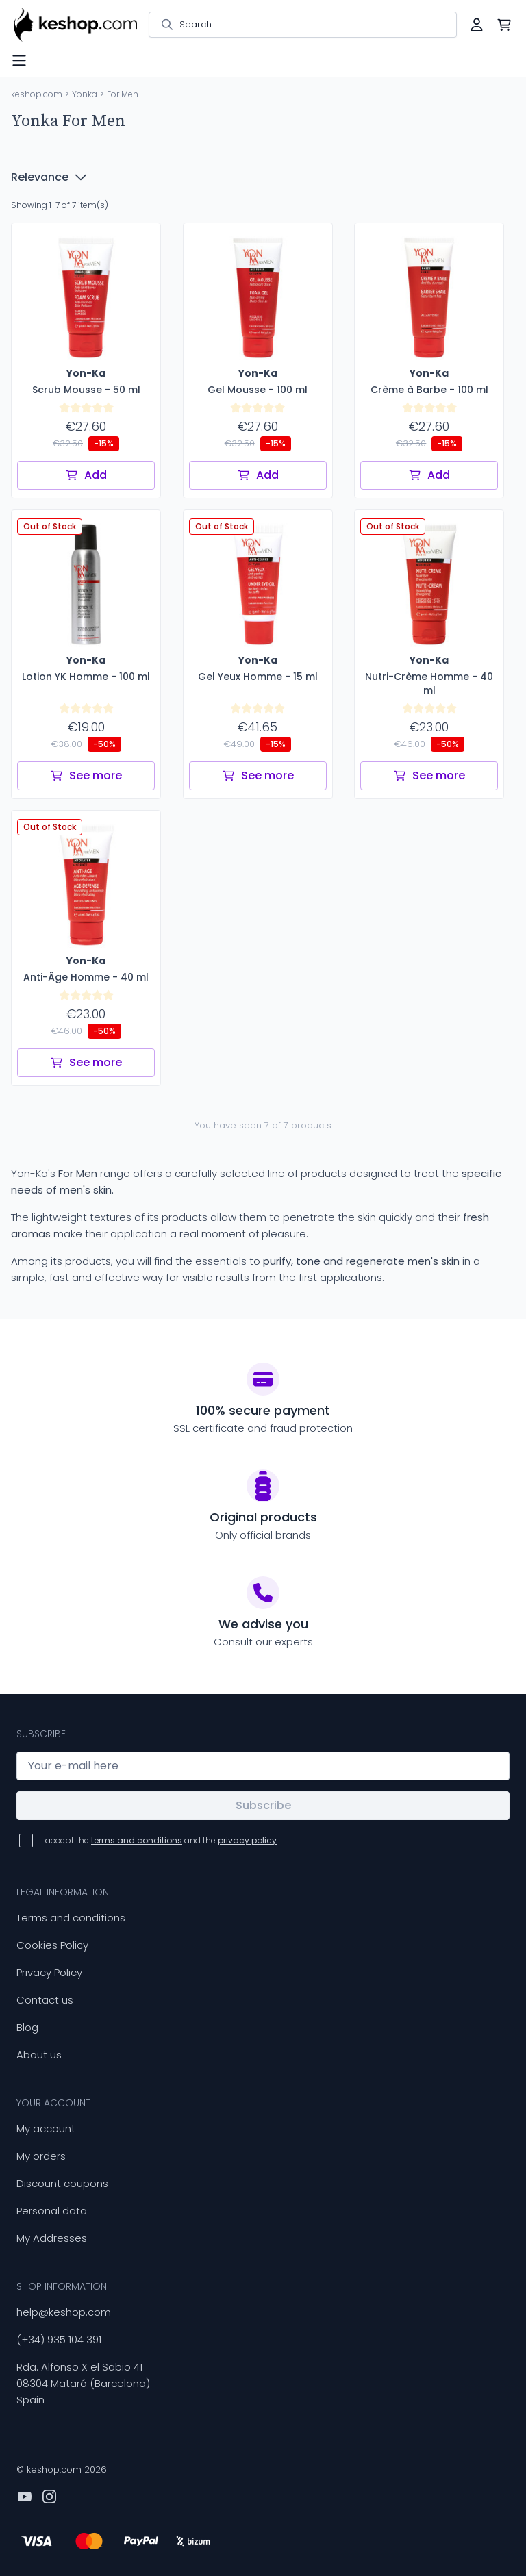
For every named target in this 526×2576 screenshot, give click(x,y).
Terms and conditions (70, 1917)
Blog (27, 2027)
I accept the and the (159, 1840)
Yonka (84, 94)
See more (86, 775)
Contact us (44, 2000)
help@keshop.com (63, 2312)
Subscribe (263, 1805)
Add (86, 475)
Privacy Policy (49, 1972)
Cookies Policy (52, 1945)
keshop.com (36, 94)
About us (39, 2054)
